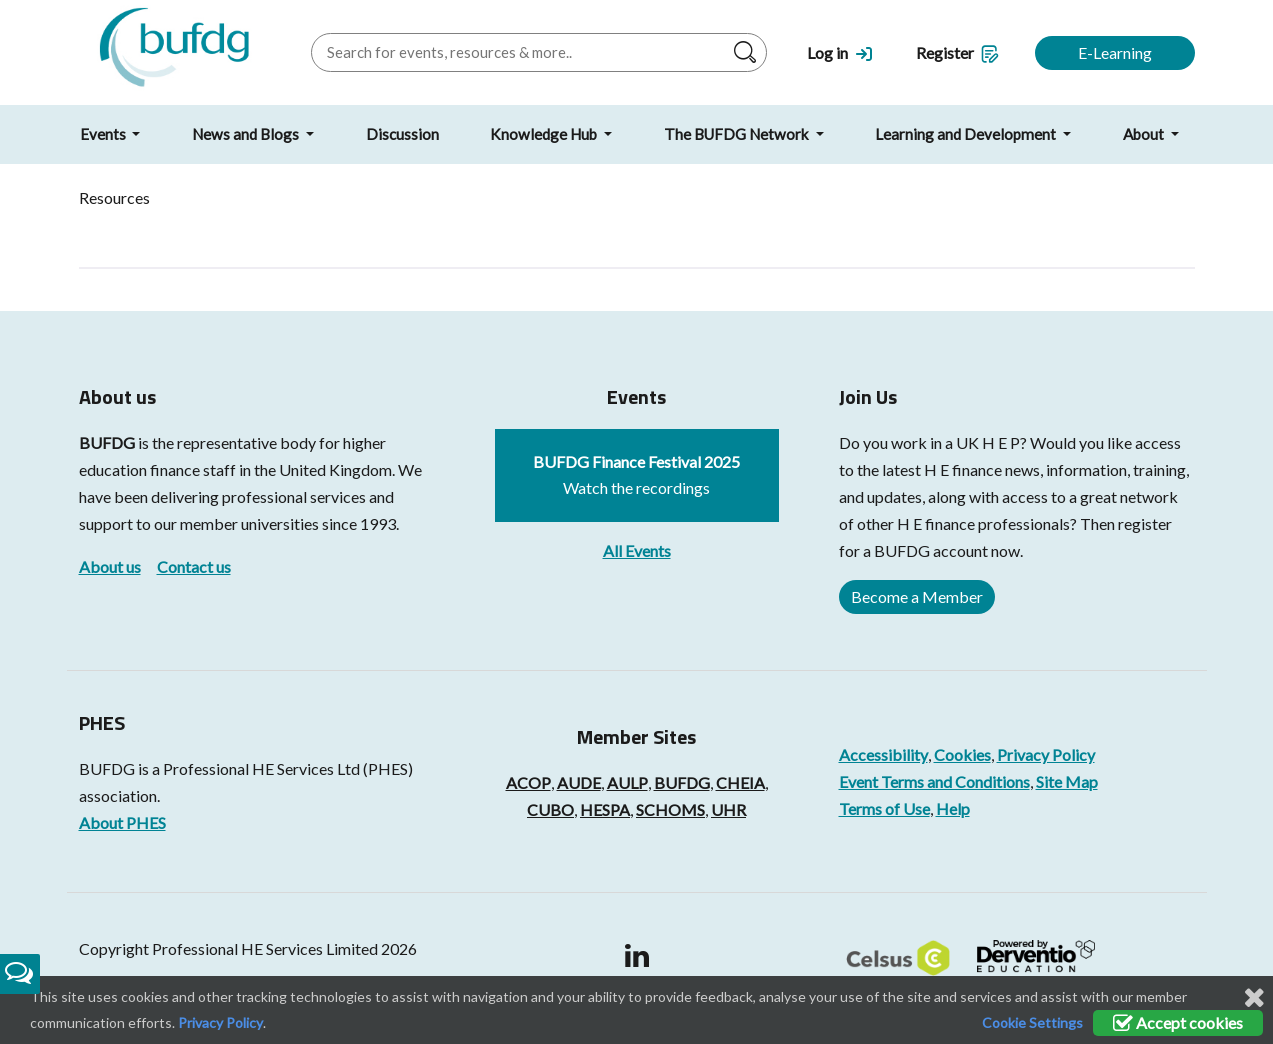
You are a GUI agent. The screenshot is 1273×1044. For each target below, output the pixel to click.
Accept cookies (1178, 1022)
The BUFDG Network (738, 134)
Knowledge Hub (545, 134)
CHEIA (740, 782)
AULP (627, 782)
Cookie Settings (1032, 1022)
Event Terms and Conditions (934, 781)
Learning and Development (967, 134)
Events (104, 134)
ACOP (528, 782)
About (1145, 134)
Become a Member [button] (917, 596)
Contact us (194, 566)
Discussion (402, 134)
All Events (637, 550)
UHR (728, 809)
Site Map (1067, 781)
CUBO (550, 809)
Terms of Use (884, 808)
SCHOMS (670, 809)
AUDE (579, 782)
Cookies (962, 754)
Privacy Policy (1046, 754)
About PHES (122, 822)
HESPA (605, 809)
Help (953, 808)
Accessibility (883, 754)
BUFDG (107, 442)
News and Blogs (247, 134)
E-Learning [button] (1115, 52)
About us (110, 566)
